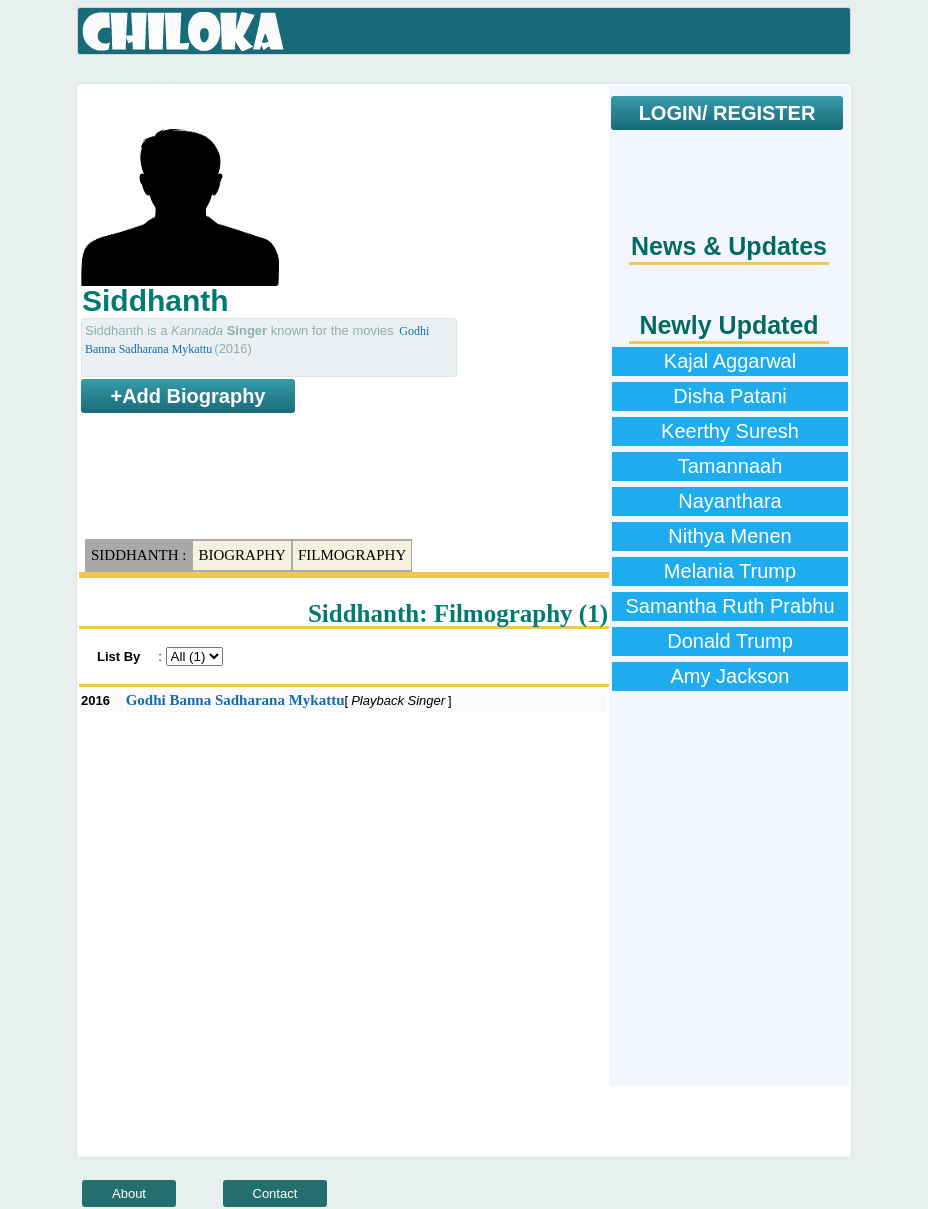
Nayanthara (729, 501)
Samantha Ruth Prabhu (729, 606)
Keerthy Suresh (730, 431)
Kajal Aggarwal (730, 361)
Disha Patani (729, 396)
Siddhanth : (138, 555)
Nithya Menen (729, 536)
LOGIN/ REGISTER (727, 113)
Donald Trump (730, 641)
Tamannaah (730, 466)
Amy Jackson (730, 676)
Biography (242, 555)
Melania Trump (730, 571)
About (129, 1193)
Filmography (352, 555)
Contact (275, 1193)
